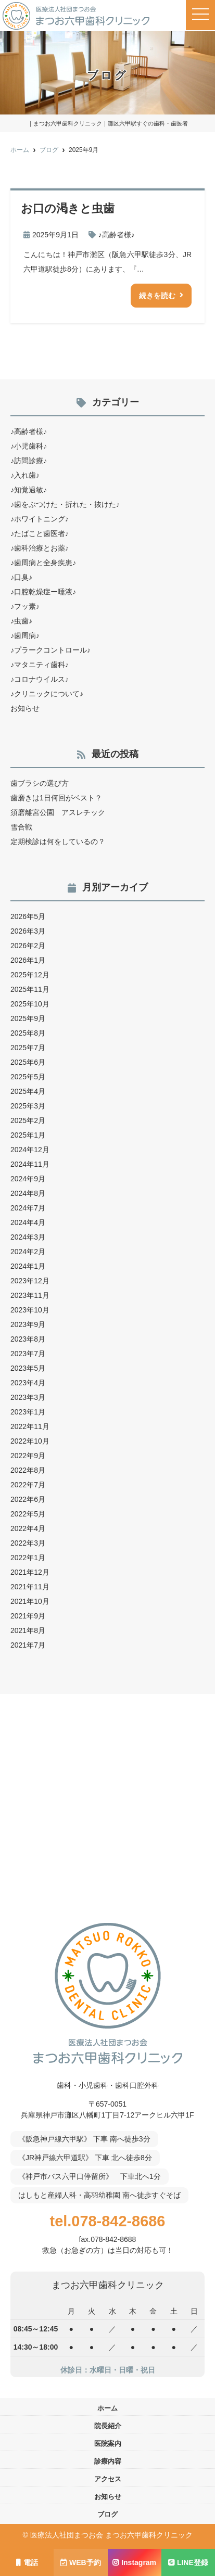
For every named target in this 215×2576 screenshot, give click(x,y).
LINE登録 (188, 2562)
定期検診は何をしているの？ (57, 841)
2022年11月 (29, 1426)
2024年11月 (29, 1164)
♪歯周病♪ (25, 635)
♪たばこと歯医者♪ (39, 533)
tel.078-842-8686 (108, 2221)
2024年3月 (27, 1237)
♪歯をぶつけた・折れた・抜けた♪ (65, 504)
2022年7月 (27, 1485)
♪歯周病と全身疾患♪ (43, 562)
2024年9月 (27, 1179)
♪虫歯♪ (21, 621)
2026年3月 (27, 931)
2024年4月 (27, 1222)
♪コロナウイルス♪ (39, 679)
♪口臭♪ (21, 577)
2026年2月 (27, 945)
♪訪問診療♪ (28, 460)
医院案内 (107, 2443)
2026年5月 (27, 916)
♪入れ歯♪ (25, 475)
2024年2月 (27, 1251)
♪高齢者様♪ (116, 235)
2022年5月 (27, 1514)
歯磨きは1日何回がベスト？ (56, 798)
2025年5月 (27, 1077)
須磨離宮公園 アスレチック (57, 812)
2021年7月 (27, 1645)
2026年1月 (27, 960)
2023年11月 (29, 1295)
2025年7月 (27, 1047)
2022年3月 (27, 1543)
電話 (27, 2562)
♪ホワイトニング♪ (39, 519)
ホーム (107, 2408)
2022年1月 (27, 1557)
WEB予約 (80, 2562)
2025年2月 (27, 1120)
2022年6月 (27, 1499)
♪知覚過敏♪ (28, 490)
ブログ (107, 2514)
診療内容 (107, 2461)
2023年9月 (27, 1324)
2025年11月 (29, 989)
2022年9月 (27, 1455)
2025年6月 (27, 1062)
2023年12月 (29, 1281)
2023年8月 (27, 1339)
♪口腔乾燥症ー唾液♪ (43, 592)
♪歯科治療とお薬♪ (39, 548)
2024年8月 (27, 1193)
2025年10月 (29, 1004)
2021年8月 (27, 1630)
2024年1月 (27, 1266)
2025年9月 (27, 1018)
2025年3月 (27, 1106)
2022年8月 (27, 1470)
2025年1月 (27, 1135)
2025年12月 (29, 975)
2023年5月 (27, 1368)
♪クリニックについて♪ (46, 694)
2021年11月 (29, 1587)
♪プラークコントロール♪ (50, 650)
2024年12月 (29, 1149)
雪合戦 (21, 827)
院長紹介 (107, 2426)
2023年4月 (27, 1383)
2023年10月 (29, 1310)
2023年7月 (27, 1353)
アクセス (107, 2479)
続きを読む (157, 295)
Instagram (134, 2562)
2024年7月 (27, 1208)
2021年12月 (29, 1572)
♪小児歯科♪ (28, 446)
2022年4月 (27, 1528)
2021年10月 (29, 1601)
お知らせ (25, 708)
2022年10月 (29, 1441)
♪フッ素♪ (25, 606)
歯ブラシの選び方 (39, 783)
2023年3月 (27, 1397)
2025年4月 (27, 1091)
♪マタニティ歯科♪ (39, 664)
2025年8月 (27, 1033)
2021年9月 (27, 1616)
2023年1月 (27, 1412)
